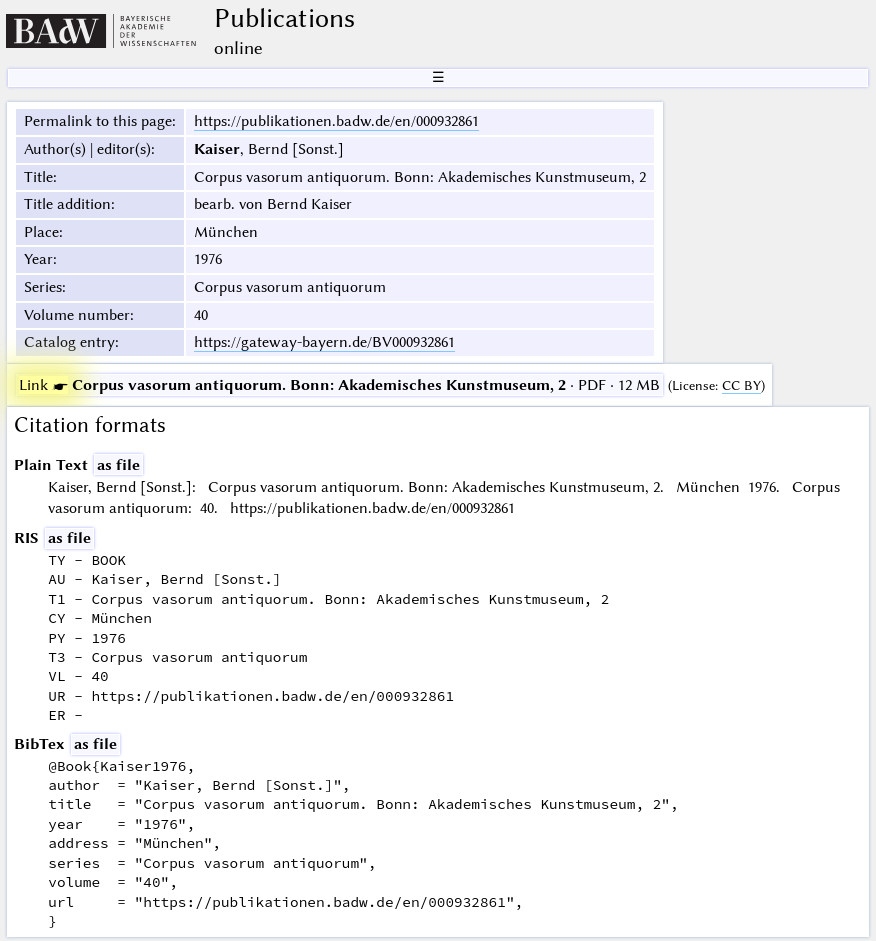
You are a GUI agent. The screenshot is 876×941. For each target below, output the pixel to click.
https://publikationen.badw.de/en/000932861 (336, 121)
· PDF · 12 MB (339, 385)
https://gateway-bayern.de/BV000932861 (324, 342)
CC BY (741, 385)
